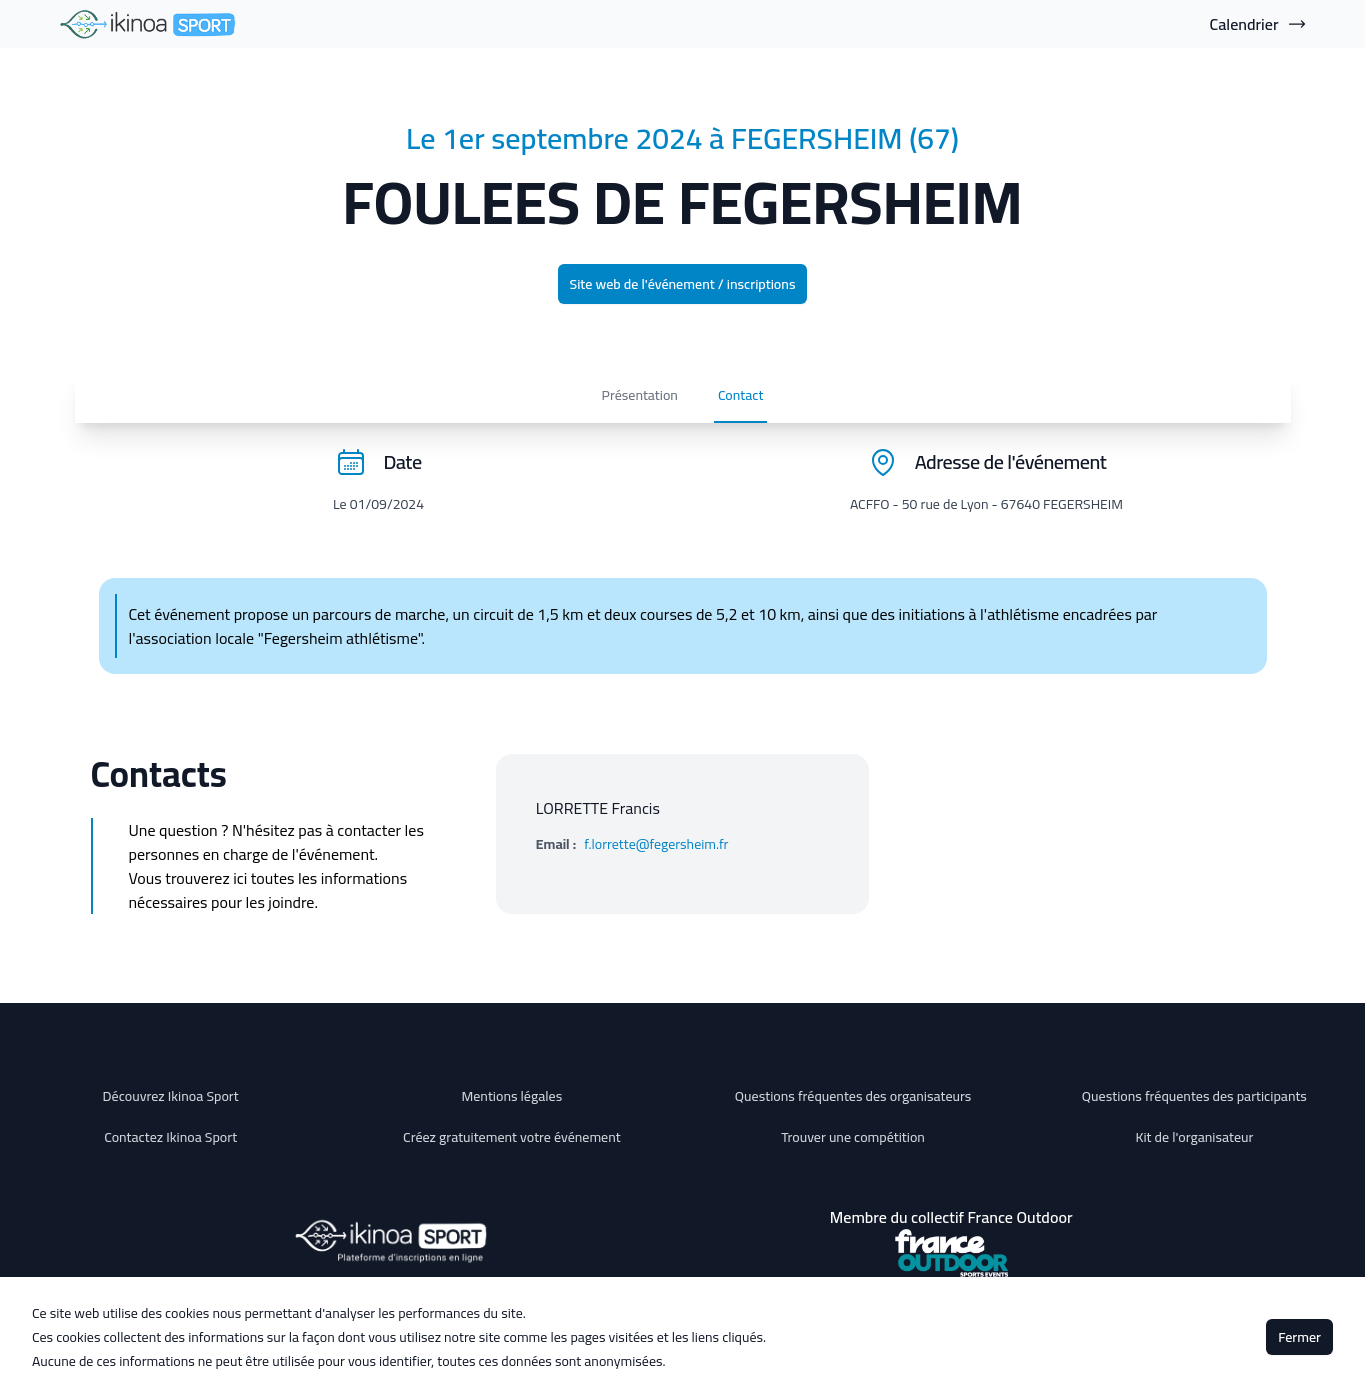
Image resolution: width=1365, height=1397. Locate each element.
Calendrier (1258, 24)
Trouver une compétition (853, 1137)
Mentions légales (512, 1096)
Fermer (1299, 1337)
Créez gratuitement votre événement (512, 1137)
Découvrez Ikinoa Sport (171, 1096)
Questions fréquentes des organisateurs (853, 1096)
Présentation (181, 403)
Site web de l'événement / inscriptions (683, 284)
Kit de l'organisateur (1194, 1137)
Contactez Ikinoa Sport (170, 1137)
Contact (281, 403)
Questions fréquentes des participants (1194, 1096)
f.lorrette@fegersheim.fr (656, 861)
